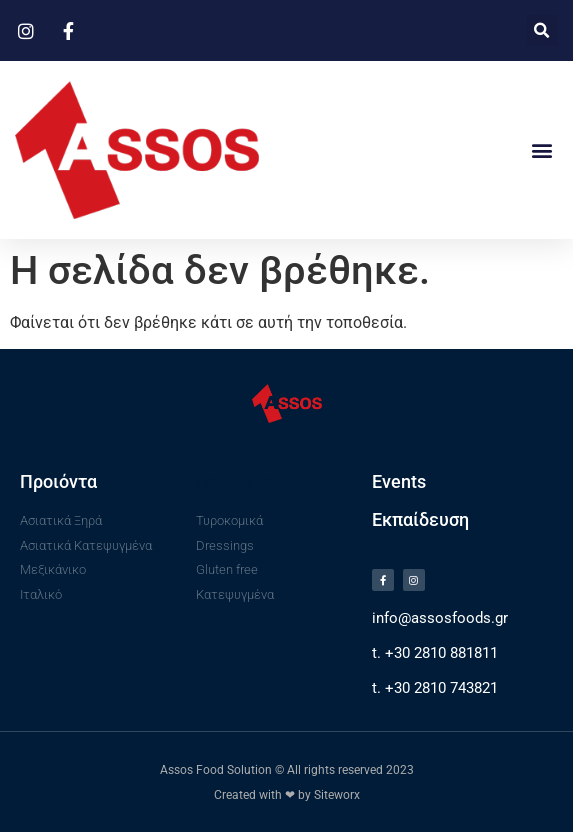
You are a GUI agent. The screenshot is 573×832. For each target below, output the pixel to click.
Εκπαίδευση (420, 519)
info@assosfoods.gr (440, 618)
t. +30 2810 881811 (435, 653)
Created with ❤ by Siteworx (287, 795)
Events (399, 481)
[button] (542, 30)
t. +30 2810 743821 (435, 688)
